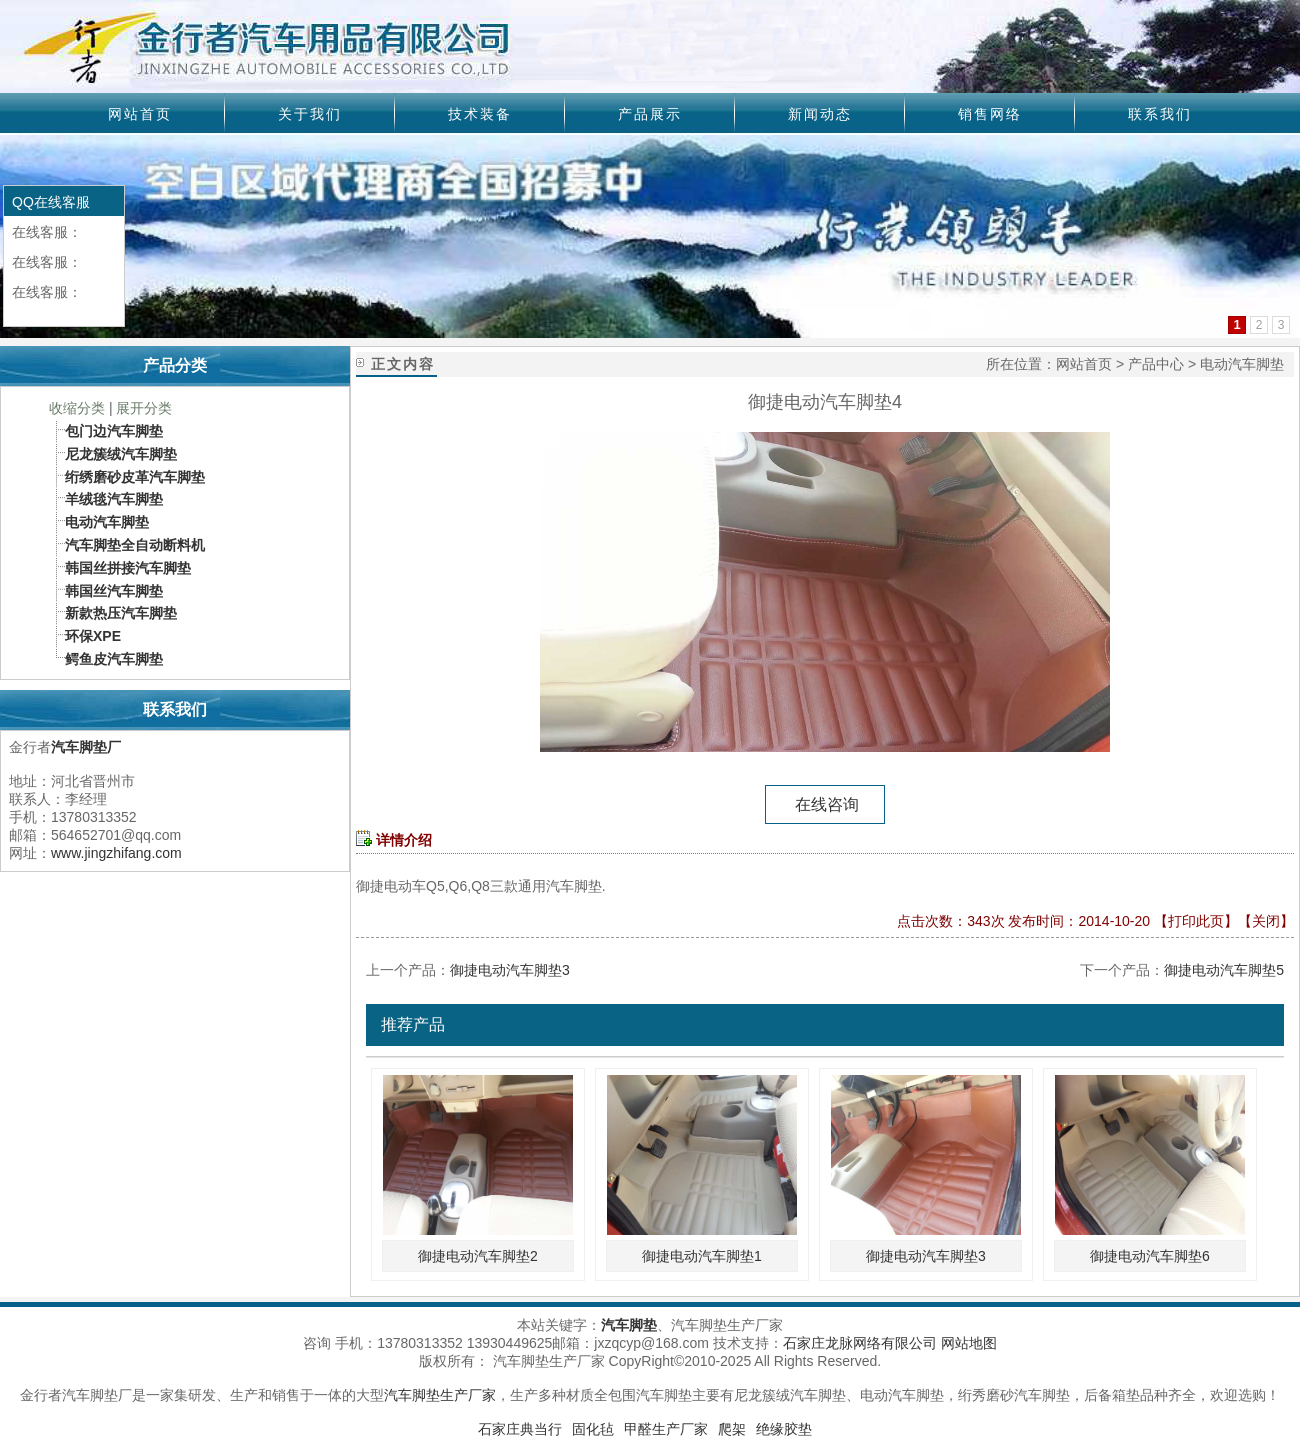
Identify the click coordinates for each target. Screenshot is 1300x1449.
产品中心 (1156, 364)
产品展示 (650, 114)
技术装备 (480, 114)
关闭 (1266, 921)
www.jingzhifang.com (116, 853)
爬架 (732, 1429)
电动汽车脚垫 (1242, 364)
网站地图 (969, 1343)
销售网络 (990, 114)
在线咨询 (825, 804)
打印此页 (1196, 921)
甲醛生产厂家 (666, 1429)
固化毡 (593, 1429)
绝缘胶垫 (784, 1429)
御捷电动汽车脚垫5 (1224, 970)
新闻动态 (820, 114)
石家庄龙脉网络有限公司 (860, 1343)
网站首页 (140, 114)
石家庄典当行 (520, 1429)
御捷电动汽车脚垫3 (510, 970)
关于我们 (310, 114)
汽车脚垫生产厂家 (440, 1395)
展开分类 (144, 408)
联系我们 (1160, 114)
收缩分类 (77, 408)
